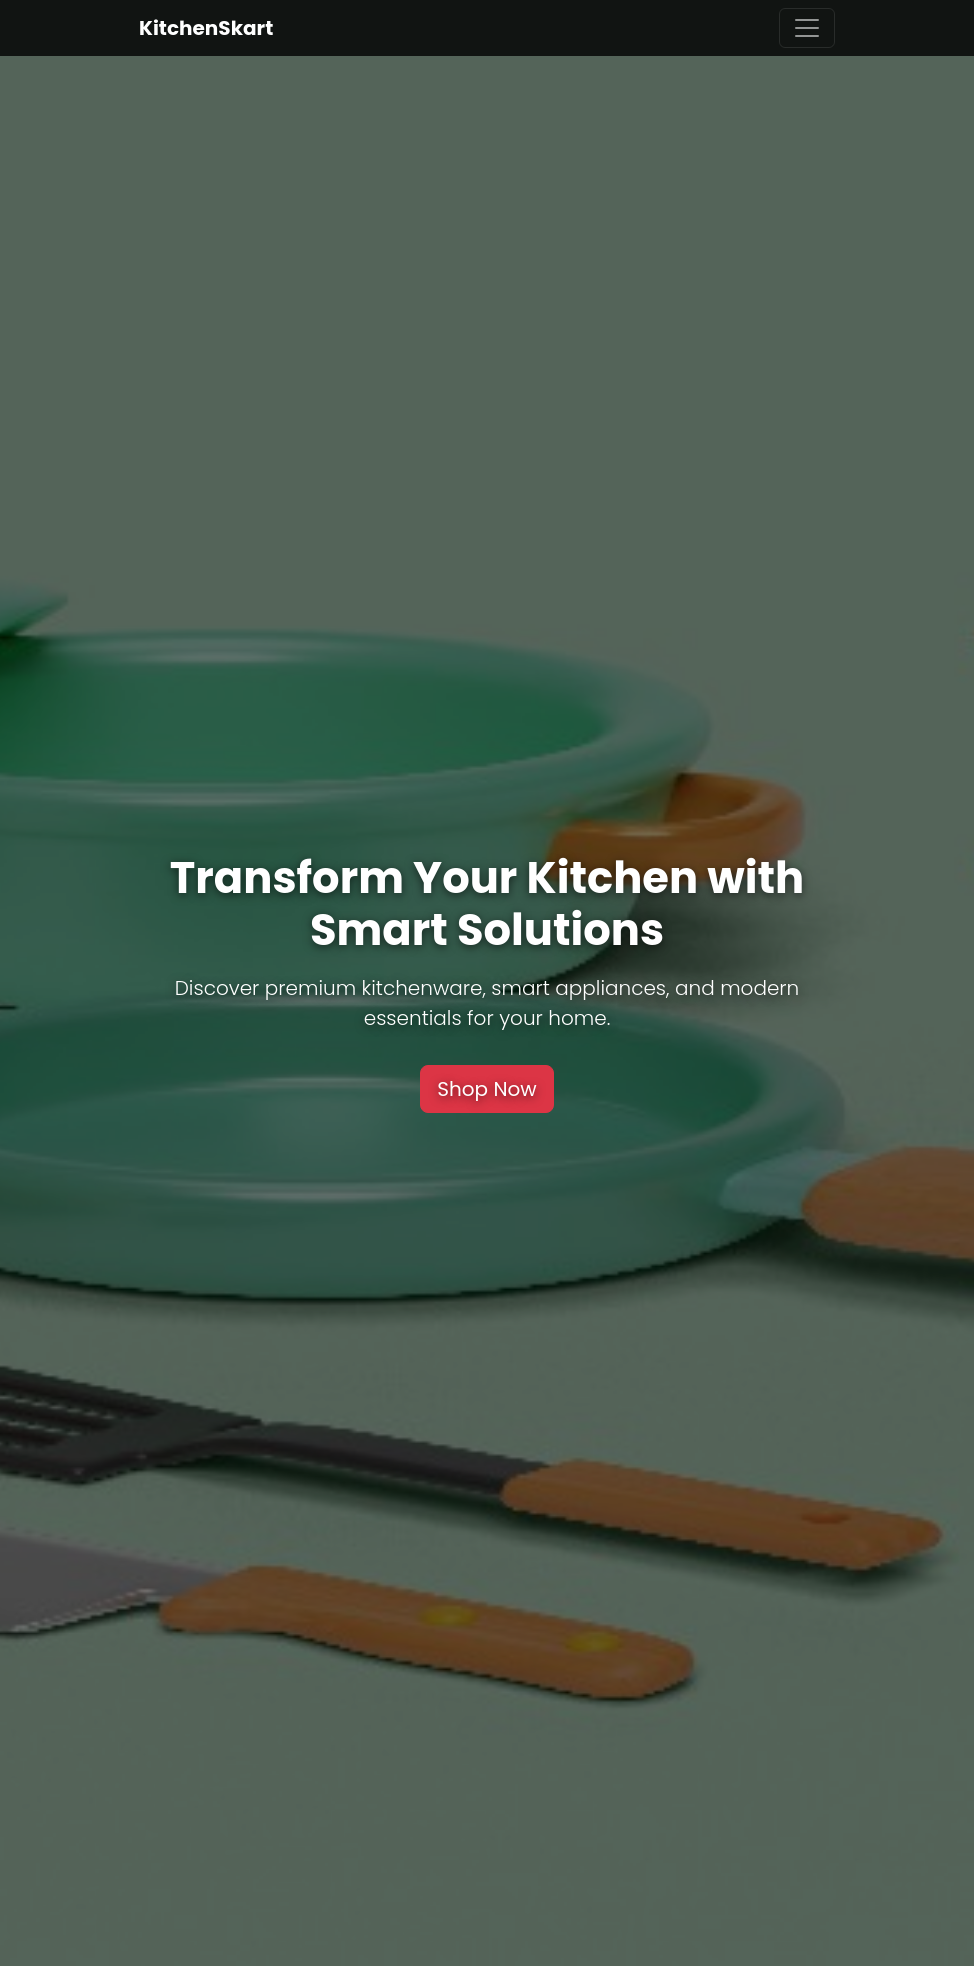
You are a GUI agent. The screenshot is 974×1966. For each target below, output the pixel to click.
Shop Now (486, 1089)
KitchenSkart (206, 28)
